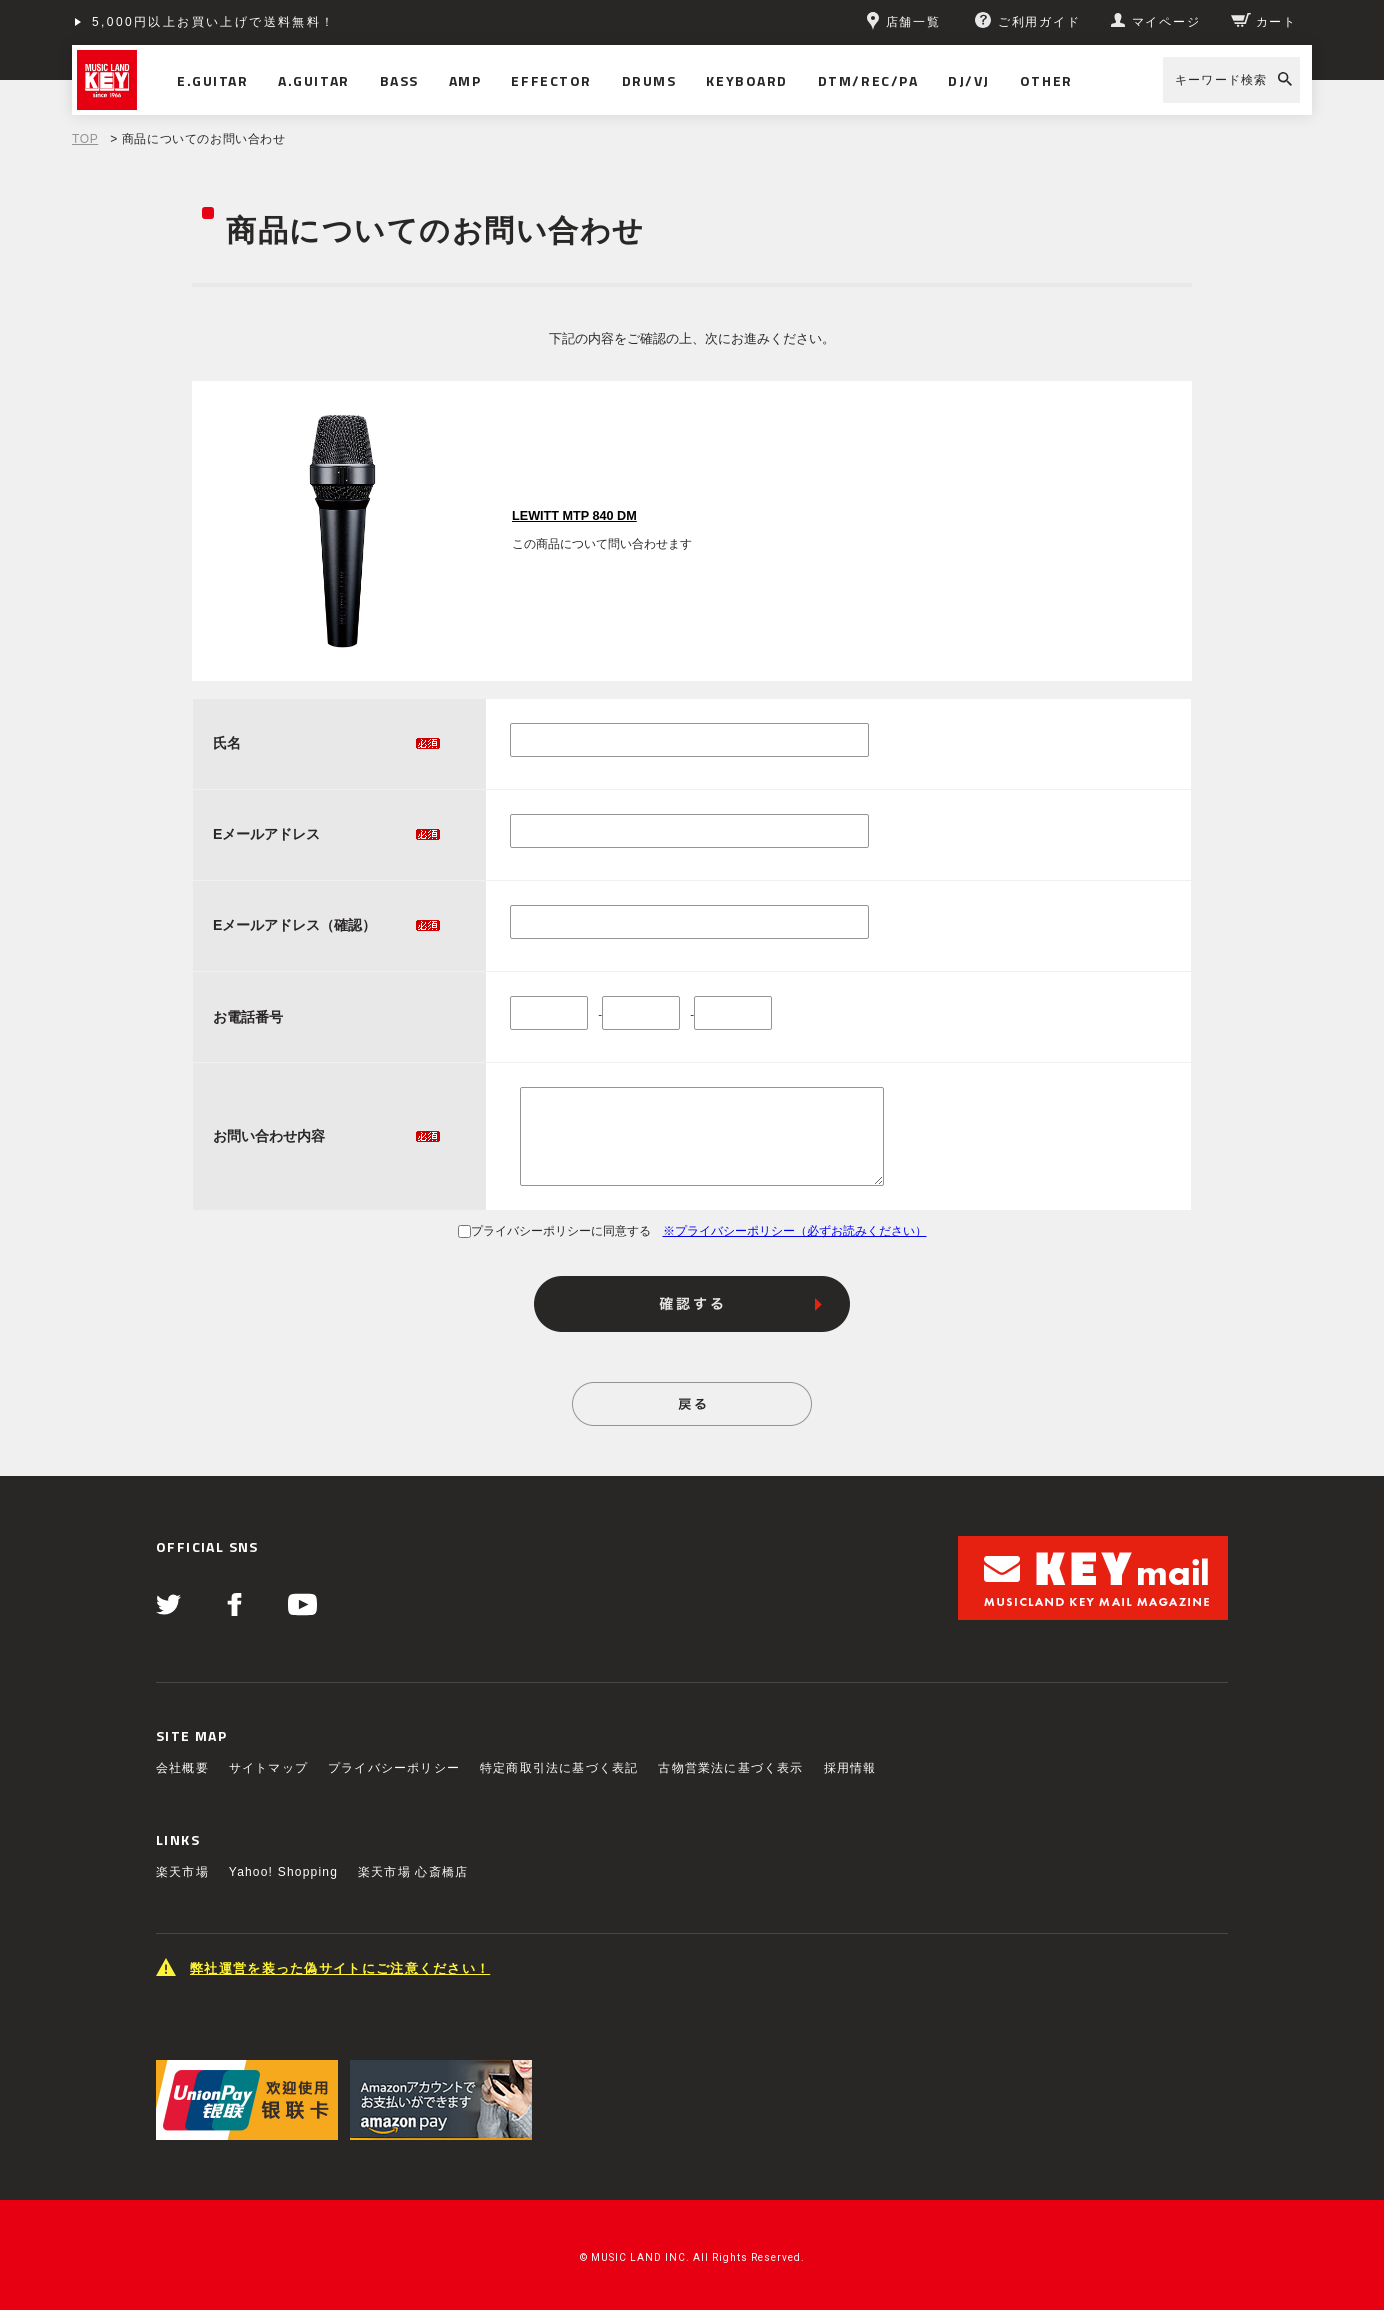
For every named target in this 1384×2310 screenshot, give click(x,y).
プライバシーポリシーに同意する (554, 1231)
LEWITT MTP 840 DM (574, 516)
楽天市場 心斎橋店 (413, 1872)
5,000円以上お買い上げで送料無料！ (214, 22)
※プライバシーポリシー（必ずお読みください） (795, 1231)
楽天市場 (182, 1872)
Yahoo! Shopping (283, 1872)
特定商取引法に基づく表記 (559, 1768)
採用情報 (850, 1768)
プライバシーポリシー (394, 1768)
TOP (85, 139)
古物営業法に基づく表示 (730, 1768)
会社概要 (182, 1768)
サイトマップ (268, 1768)
